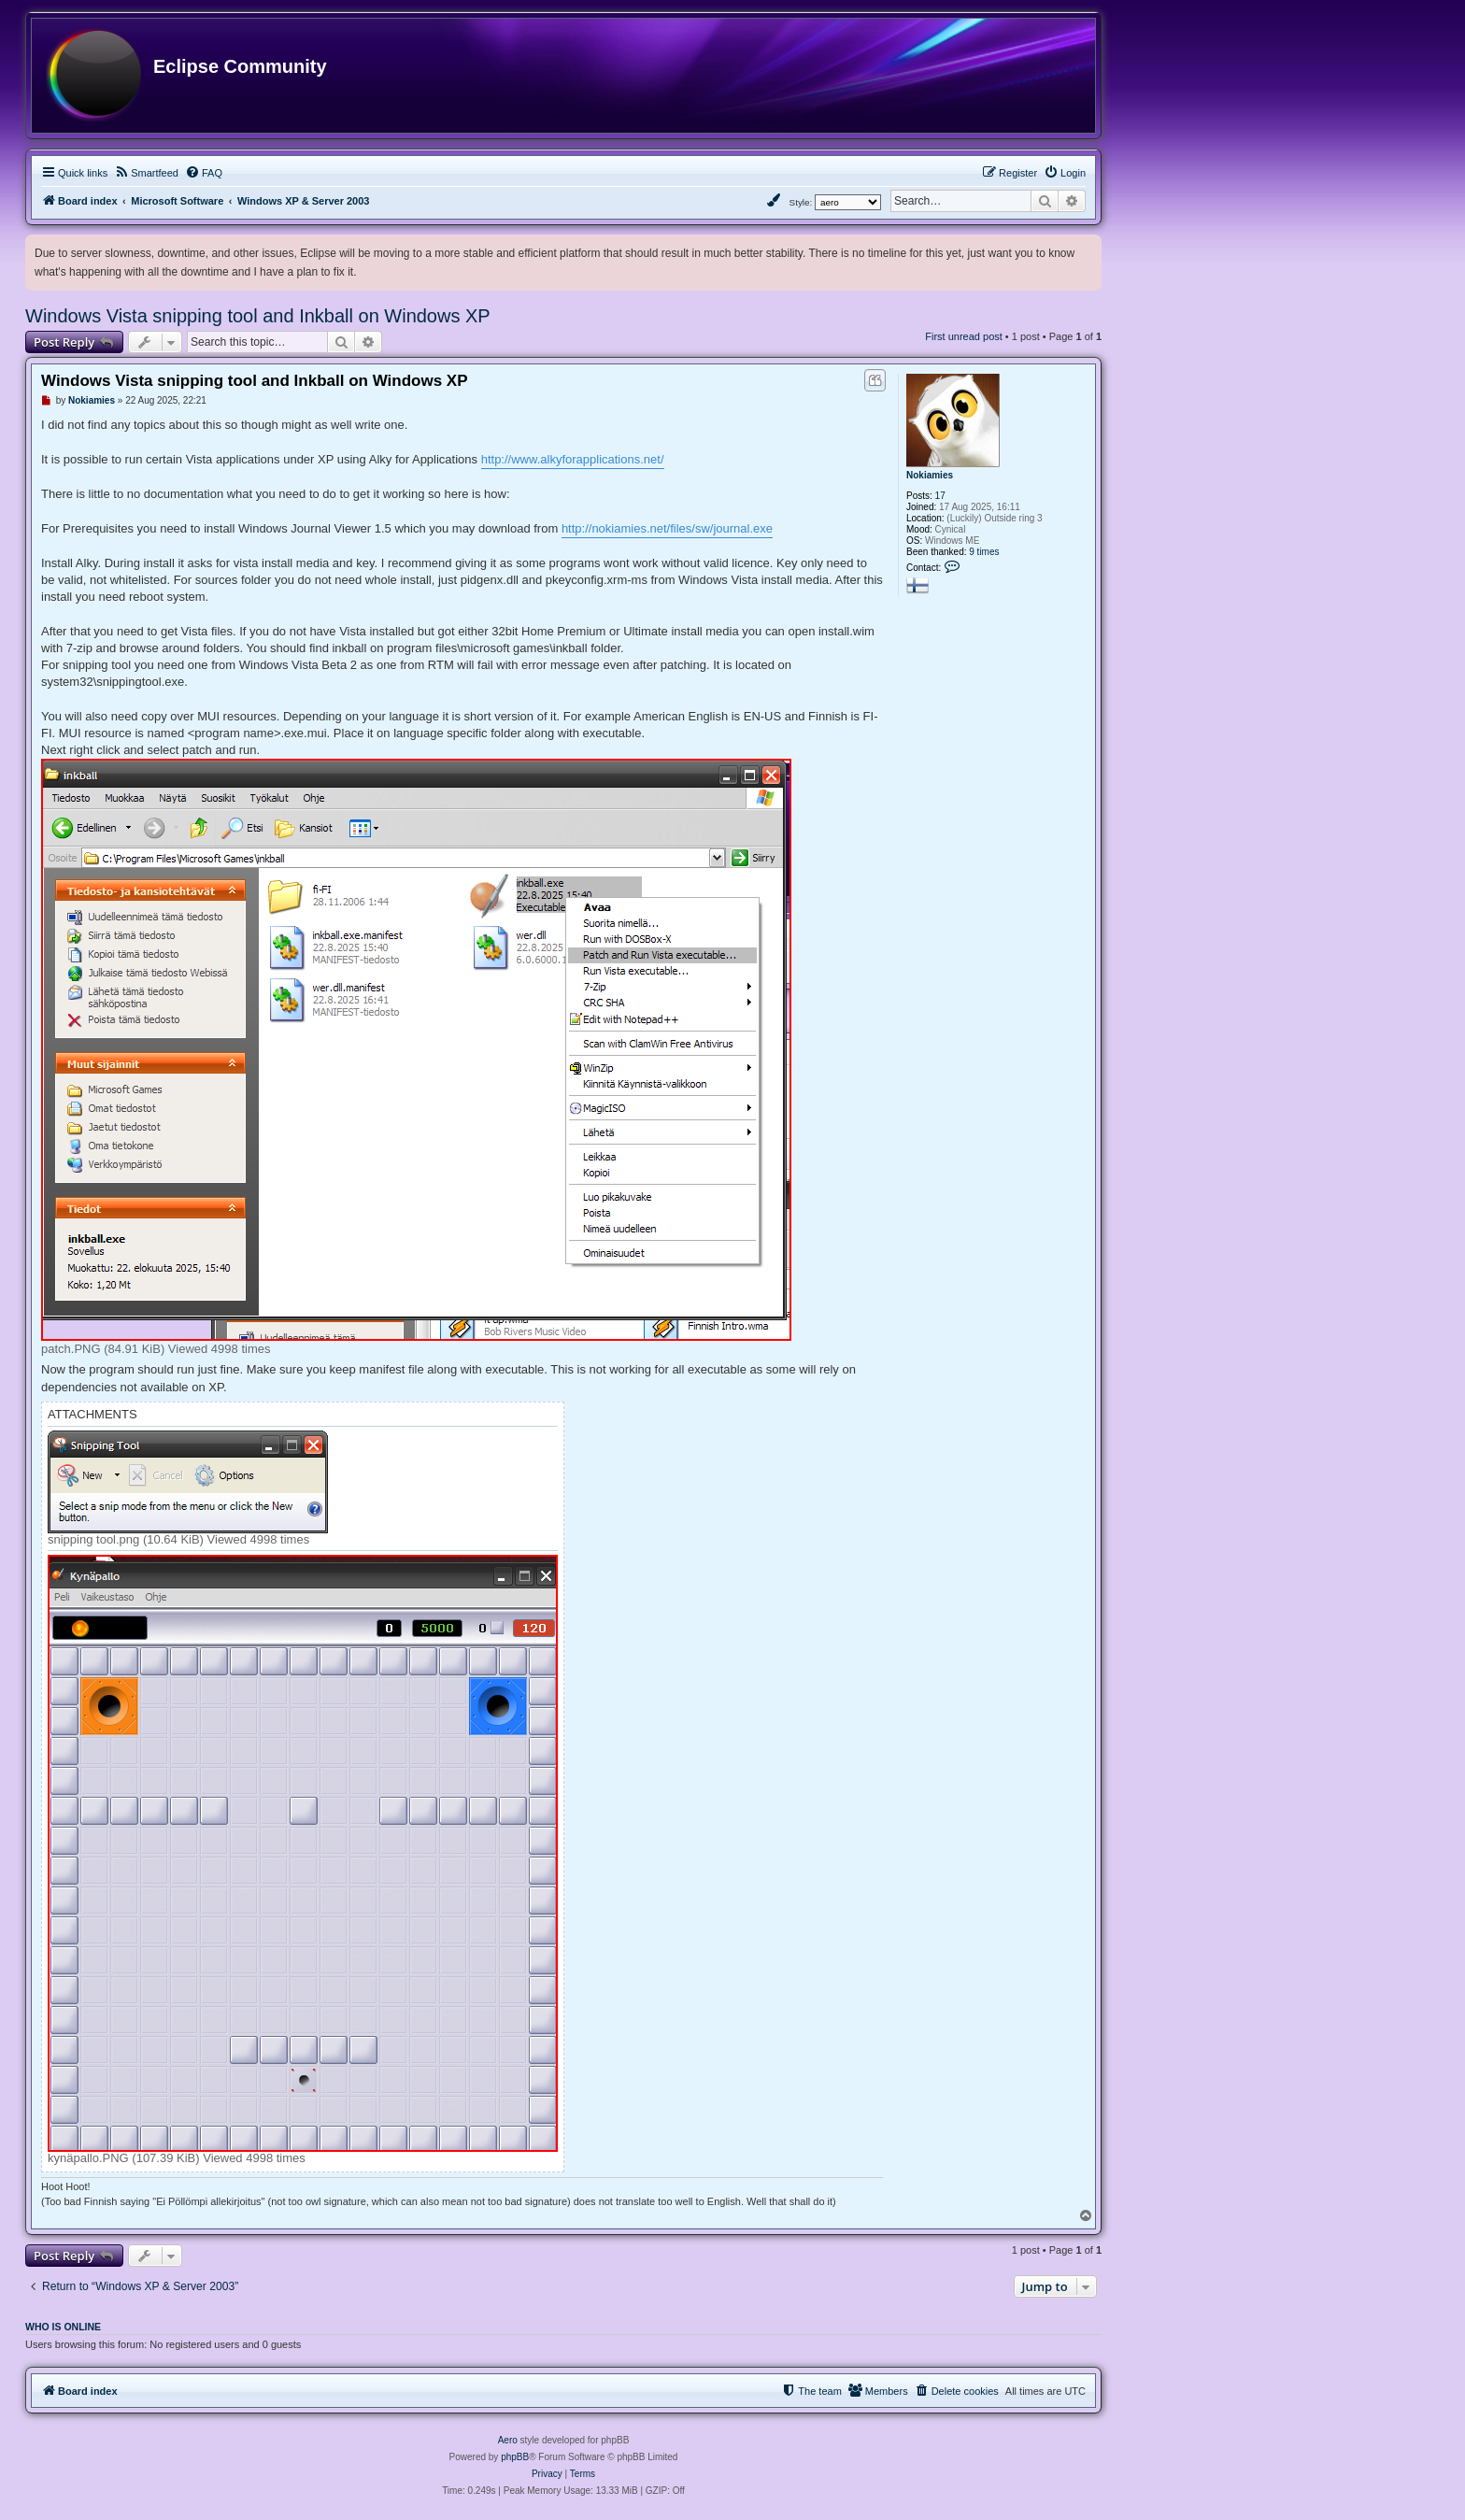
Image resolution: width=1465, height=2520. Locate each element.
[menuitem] (146, 173)
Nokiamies (929, 475)
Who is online (63, 2326)
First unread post (964, 336)
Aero (508, 2440)
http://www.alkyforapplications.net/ (572, 459)
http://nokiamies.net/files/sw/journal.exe (667, 528)
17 (940, 496)
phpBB (515, 2457)
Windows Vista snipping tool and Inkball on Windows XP (258, 316)
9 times (984, 552)
